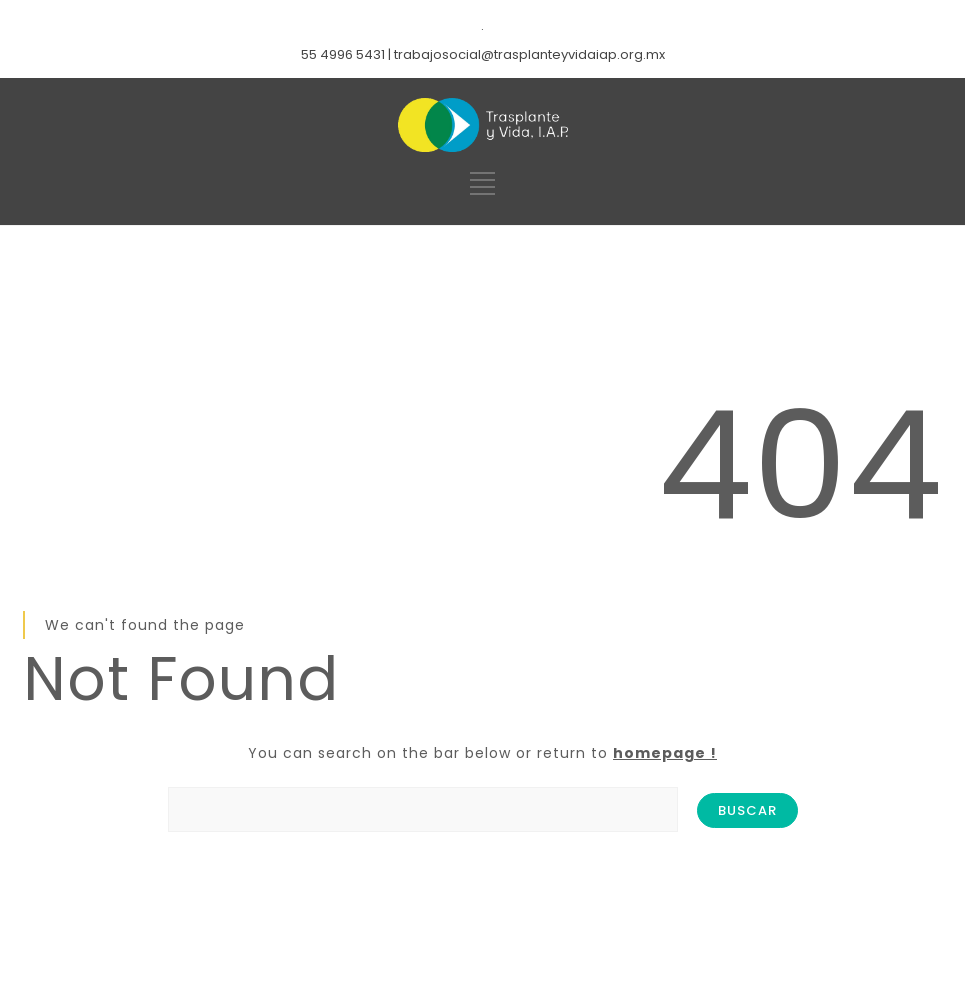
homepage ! (665, 753)
